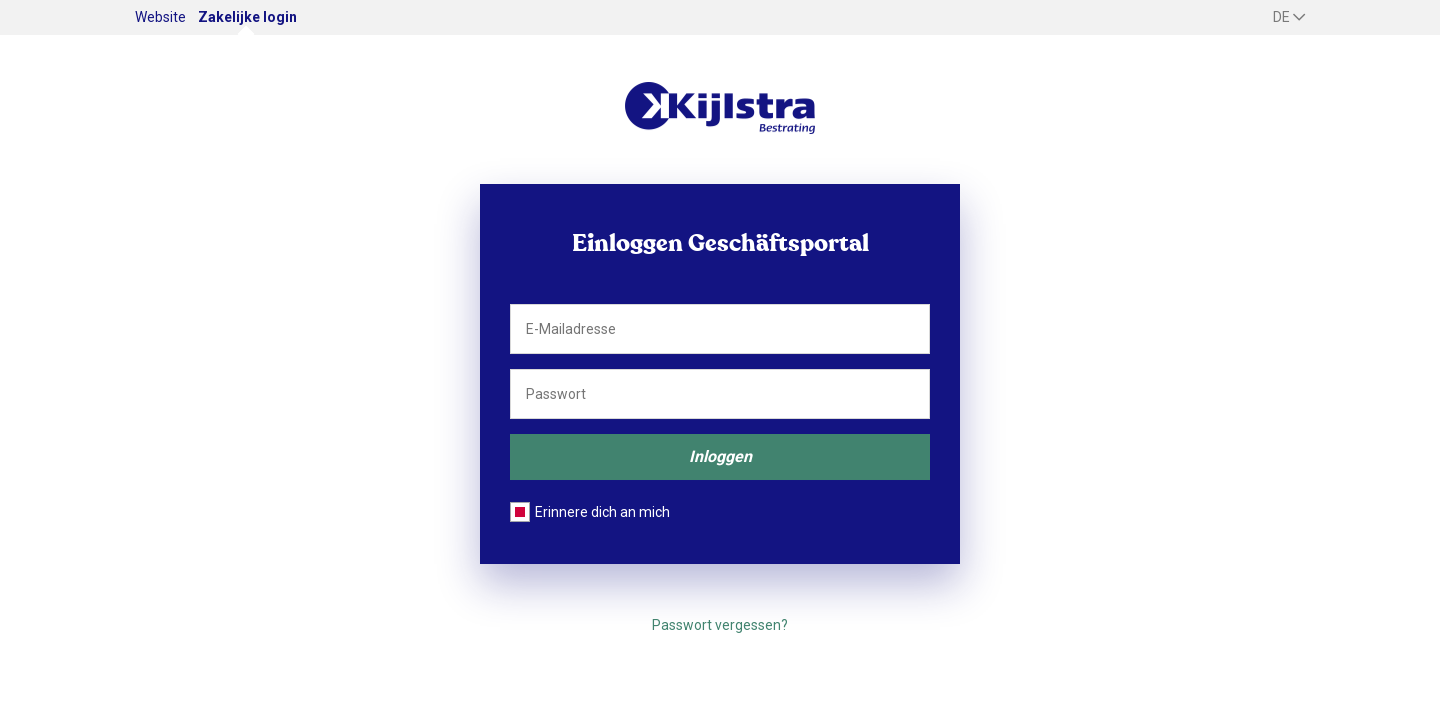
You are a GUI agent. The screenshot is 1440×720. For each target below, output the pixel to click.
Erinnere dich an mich (602, 512)
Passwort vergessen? (720, 625)
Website (160, 17)
